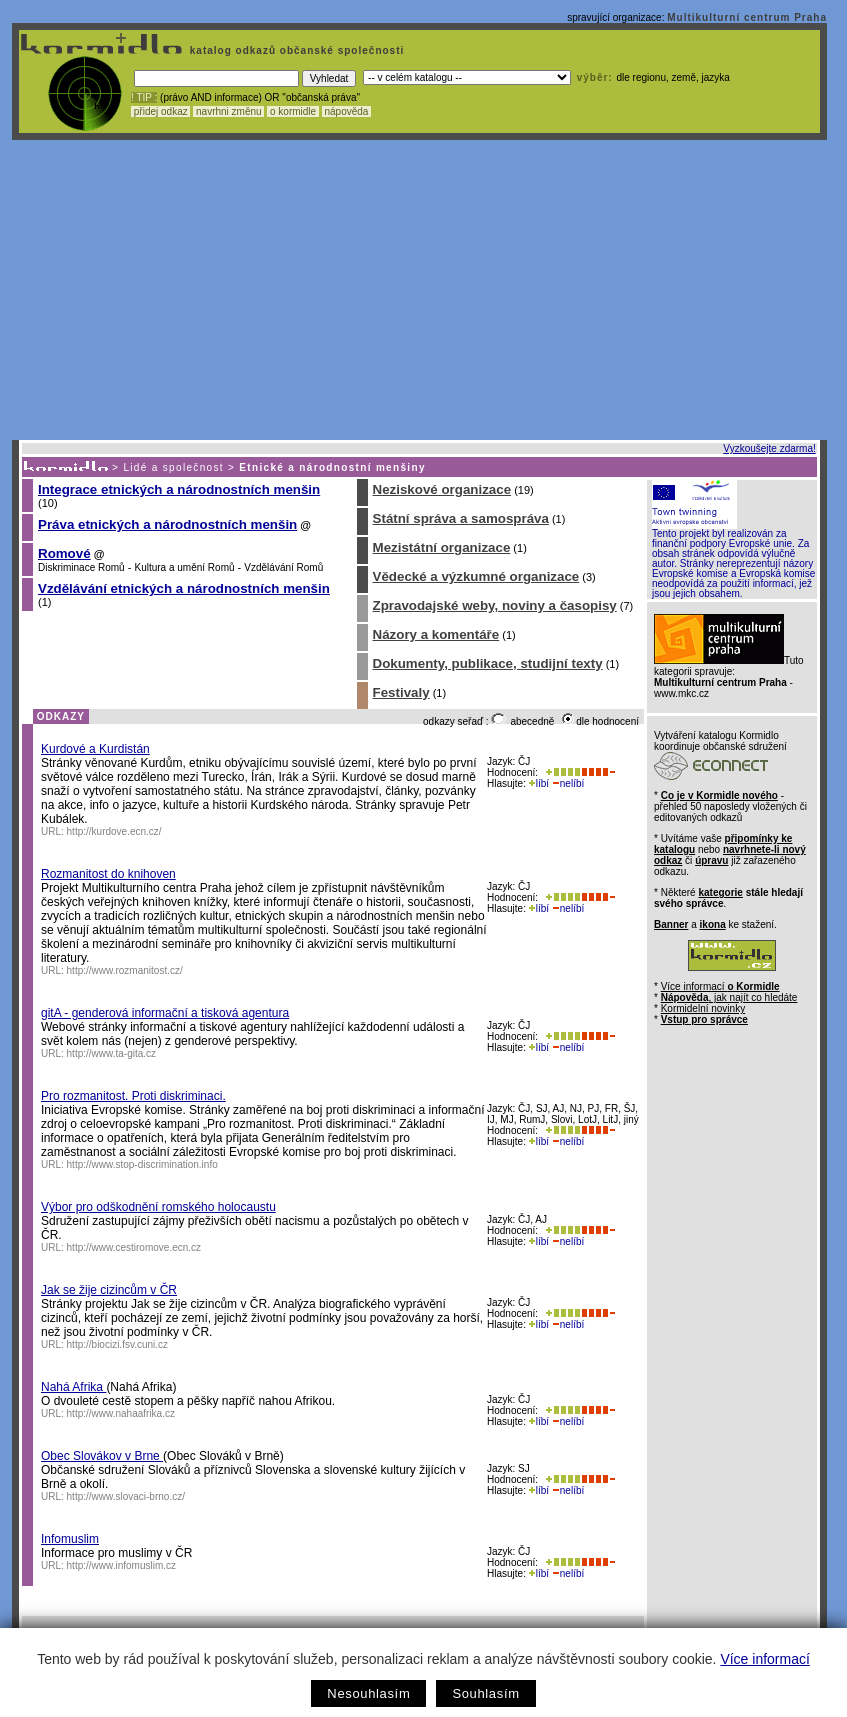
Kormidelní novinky (703, 1008)
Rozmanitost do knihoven (108, 874)
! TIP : (144, 97)
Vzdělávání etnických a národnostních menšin (184, 588)
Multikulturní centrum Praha (747, 17)
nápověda (347, 111)
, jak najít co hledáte (729, 997)
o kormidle (293, 111)
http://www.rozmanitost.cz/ (125, 970)
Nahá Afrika (73, 1387)
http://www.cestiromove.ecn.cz (134, 1247)
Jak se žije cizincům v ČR (109, 1290)
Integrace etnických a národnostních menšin (179, 489)
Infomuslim (70, 1539)
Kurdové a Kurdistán (95, 749)
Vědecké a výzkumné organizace (476, 576)
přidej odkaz (160, 111)
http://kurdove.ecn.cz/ (114, 831)
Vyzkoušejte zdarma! (769, 448)
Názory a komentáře (436, 634)
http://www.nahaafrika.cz (121, 1413)
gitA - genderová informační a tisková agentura (165, 1013)
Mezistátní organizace (442, 547)
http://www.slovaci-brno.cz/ (126, 1496)
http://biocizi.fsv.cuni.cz (118, 1344)
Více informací (764, 1659)
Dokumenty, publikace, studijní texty (488, 663)
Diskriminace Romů (81, 567)
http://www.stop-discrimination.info (142, 1164)
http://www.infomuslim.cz (121, 1565)
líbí (539, 783)
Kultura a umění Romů (184, 567)
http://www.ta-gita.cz (111, 1053)
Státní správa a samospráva (461, 518)
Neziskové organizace (442, 489)
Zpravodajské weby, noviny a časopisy (495, 605)
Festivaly (401, 692)
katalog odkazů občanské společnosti (295, 50)
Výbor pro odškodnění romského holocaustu (158, 1207)
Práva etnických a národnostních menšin (167, 524)
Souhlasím (485, 1693)
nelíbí (568, 783)
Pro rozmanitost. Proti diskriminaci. (133, 1096)
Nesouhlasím (368, 1693)
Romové (64, 553)
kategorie (720, 892)
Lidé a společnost (173, 467)
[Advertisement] (419, 290)
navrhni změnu (228, 111)
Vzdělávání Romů (283, 567)
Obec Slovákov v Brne (102, 1456)
